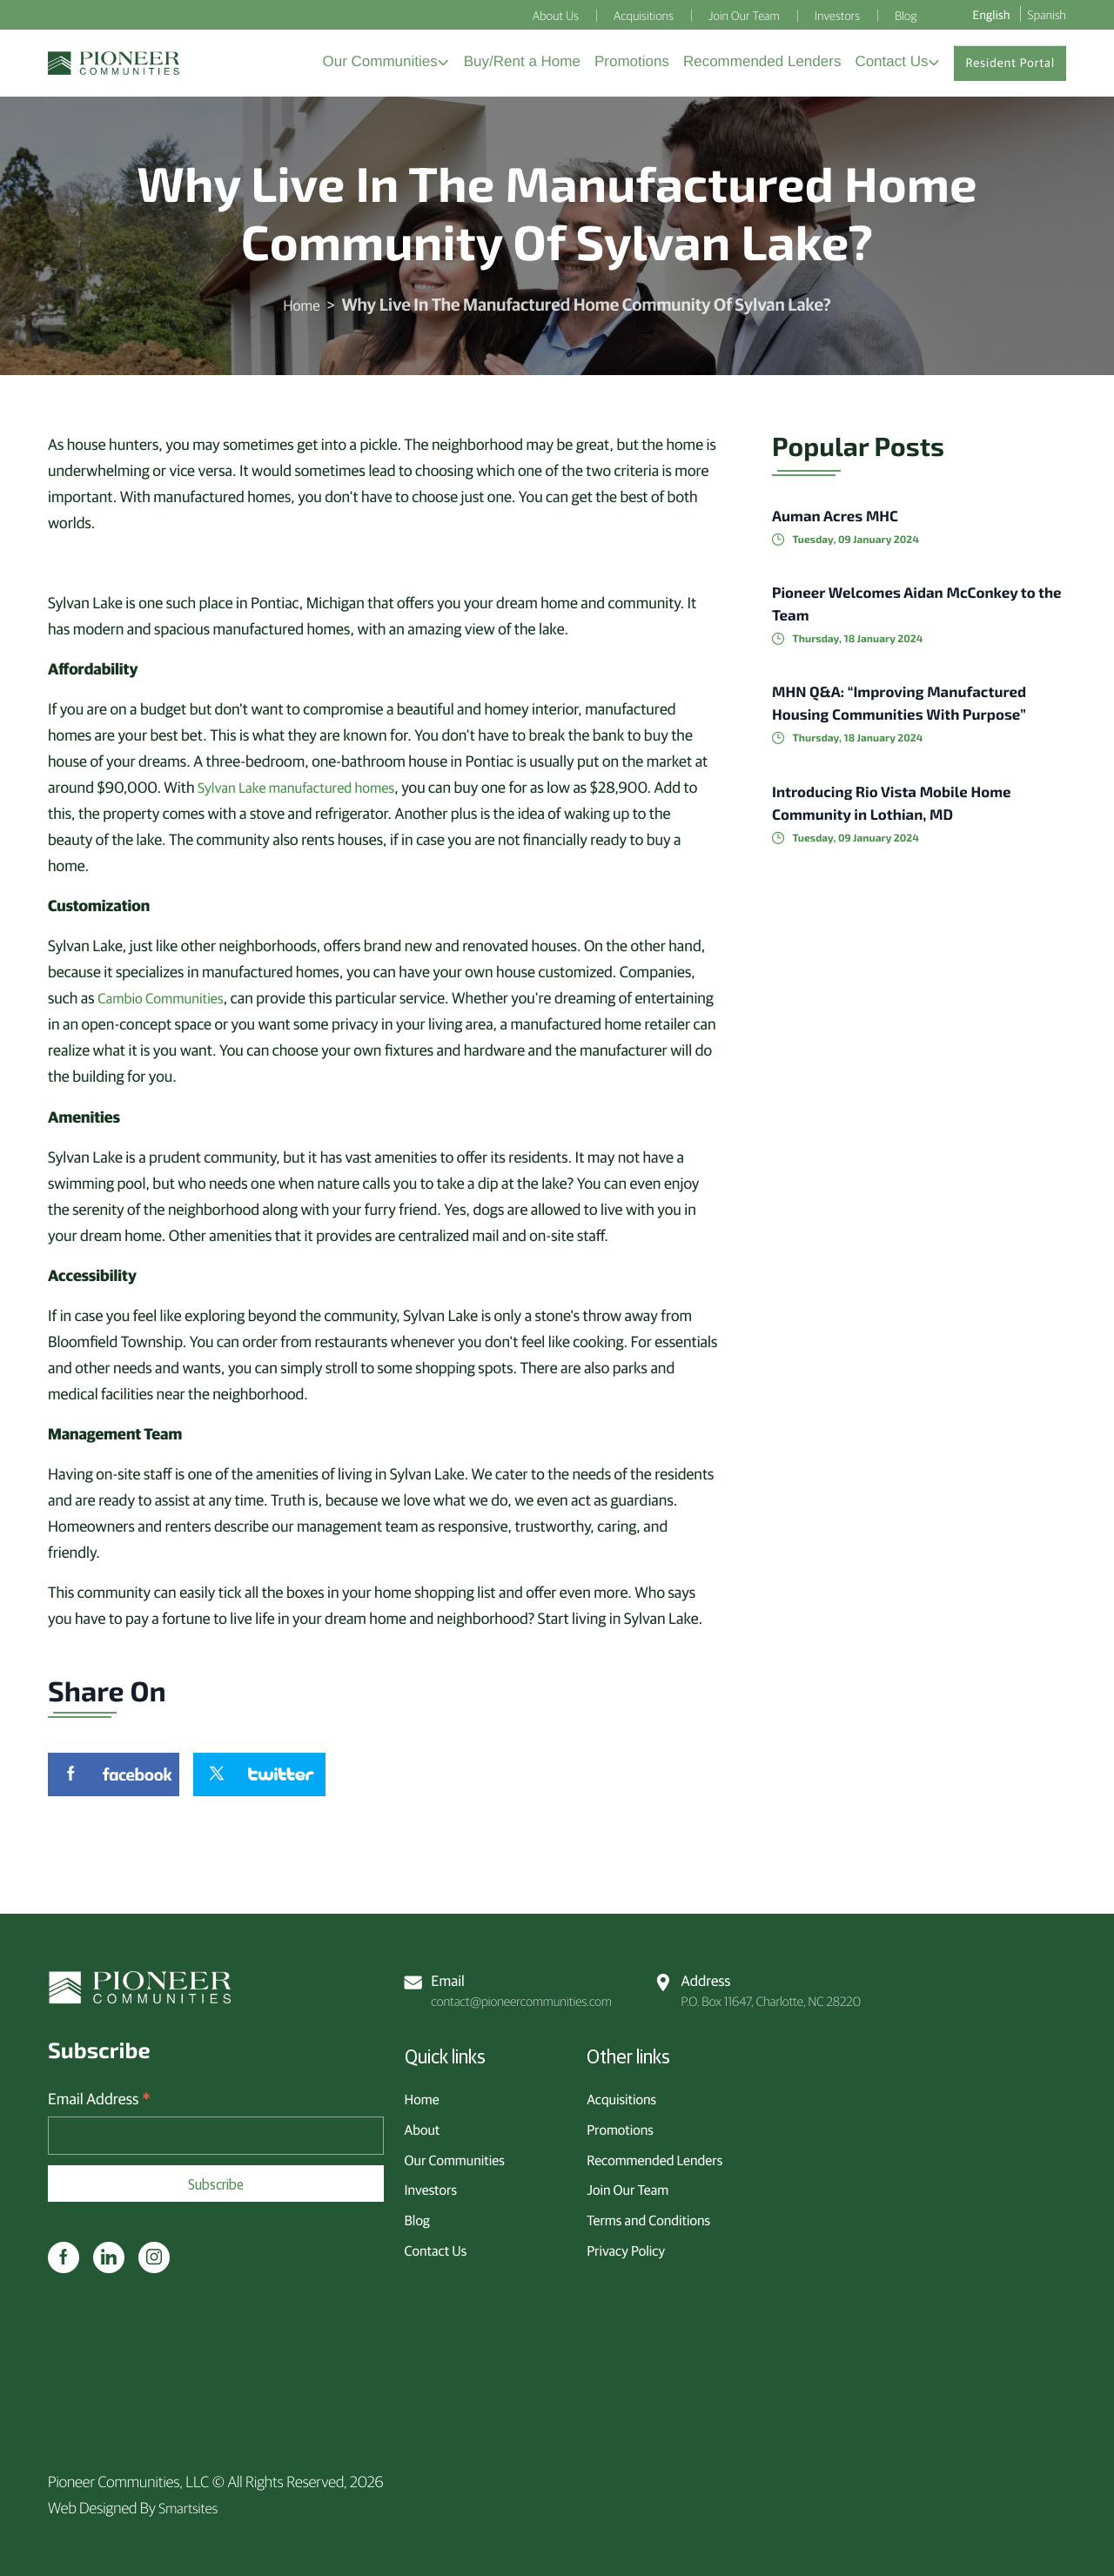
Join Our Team (627, 2183)
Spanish (1047, 14)
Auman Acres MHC (847, 526)
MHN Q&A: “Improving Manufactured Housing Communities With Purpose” (887, 726)
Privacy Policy (626, 2243)
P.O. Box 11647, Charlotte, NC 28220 (761, 1983)
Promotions (620, 2122)
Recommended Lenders (654, 2153)
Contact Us (436, 2243)
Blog (417, 2214)
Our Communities (455, 2153)
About (422, 2122)
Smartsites (190, 2507)
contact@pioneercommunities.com (513, 1983)
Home (301, 316)
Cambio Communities (166, 1009)
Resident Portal (1010, 69)
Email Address (99, 2098)
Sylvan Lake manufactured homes (305, 798)
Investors (431, 2183)
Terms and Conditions (648, 2214)
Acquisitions (621, 2093)
